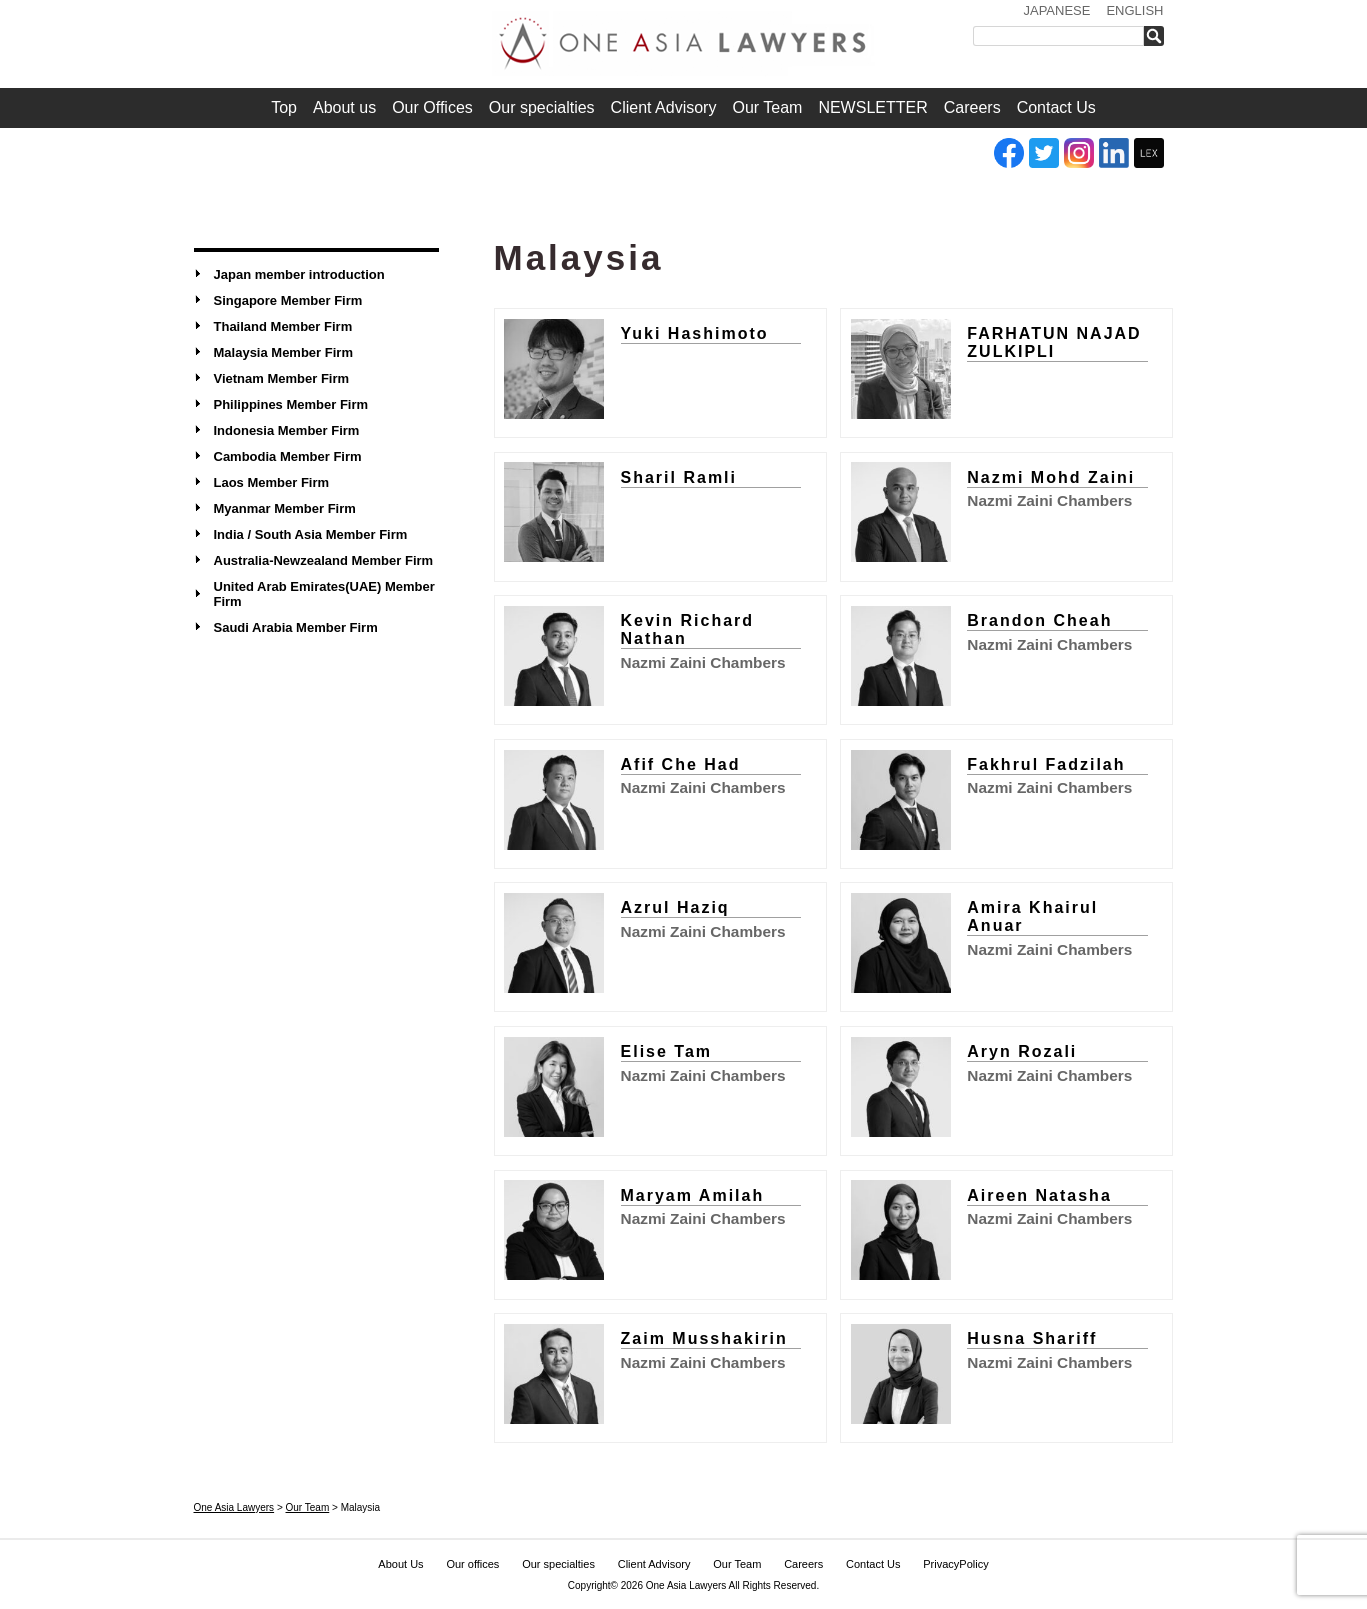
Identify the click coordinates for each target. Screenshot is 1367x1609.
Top (284, 107)
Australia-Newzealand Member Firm (324, 560)
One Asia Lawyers (686, 1585)
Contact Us (1056, 107)
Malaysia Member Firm (283, 352)
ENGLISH (1134, 10)
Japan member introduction (299, 274)
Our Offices (432, 107)
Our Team (767, 107)
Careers (972, 107)
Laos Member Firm (272, 482)
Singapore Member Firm (288, 300)
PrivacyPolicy (955, 1564)
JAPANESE (1056, 10)
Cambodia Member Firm (288, 456)
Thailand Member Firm (283, 326)
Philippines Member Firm (291, 404)
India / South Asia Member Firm (311, 534)
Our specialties (542, 107)
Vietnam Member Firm (282, 378)
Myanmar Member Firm (285, 508)
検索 (1158, 36)
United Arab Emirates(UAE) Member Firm (324, 594)
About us (344, 107)
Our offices (472, 1564)
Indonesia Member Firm (287, 430)
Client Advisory (664, 107)
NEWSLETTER (872, 107)
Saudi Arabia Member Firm (296, 627)
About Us (400, 1564)
